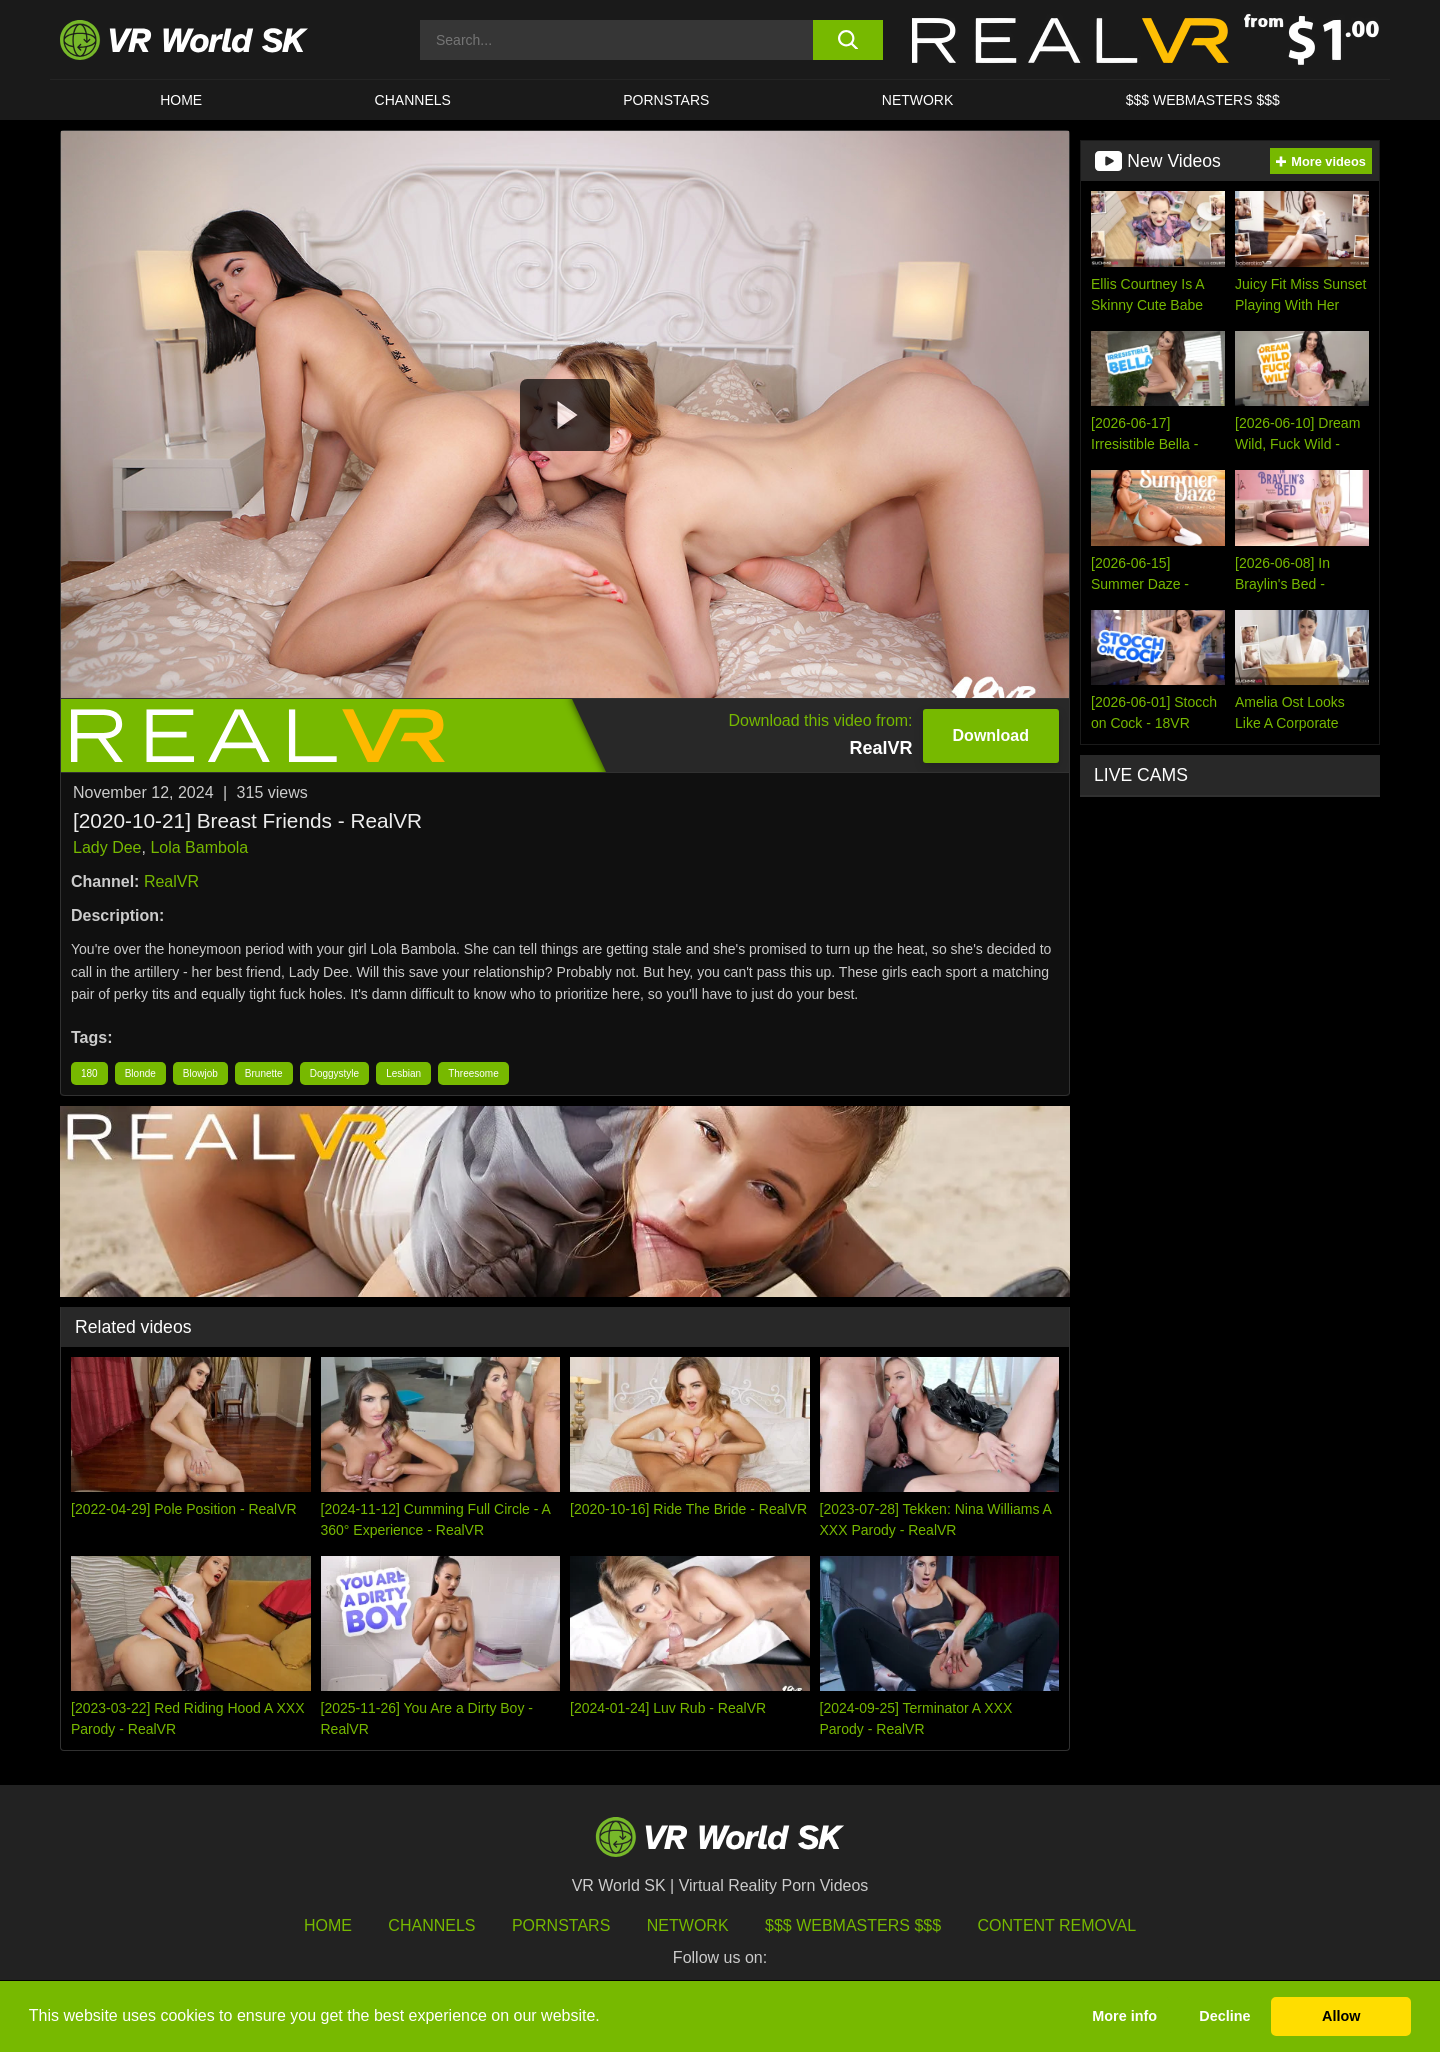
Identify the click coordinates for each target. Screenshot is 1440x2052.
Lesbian (403, 1073)
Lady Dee (107, 847)
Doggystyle (334, 1073)
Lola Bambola (199, 847)
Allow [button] (1341, 2016)
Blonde (140, 1073)
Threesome (473, 1073)
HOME (181, 100)
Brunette (264, 1073)
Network (918, 100)
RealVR (171, 881)
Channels (413, 100)
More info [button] (1124, 2016)
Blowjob (200, 1073)
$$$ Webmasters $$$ (853, 1925)
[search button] (847, 40)
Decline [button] (1224, 2016)
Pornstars (666, 100)
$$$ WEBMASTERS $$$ (1203, 100)
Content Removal (1057, 1925)
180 (89, 1073)
